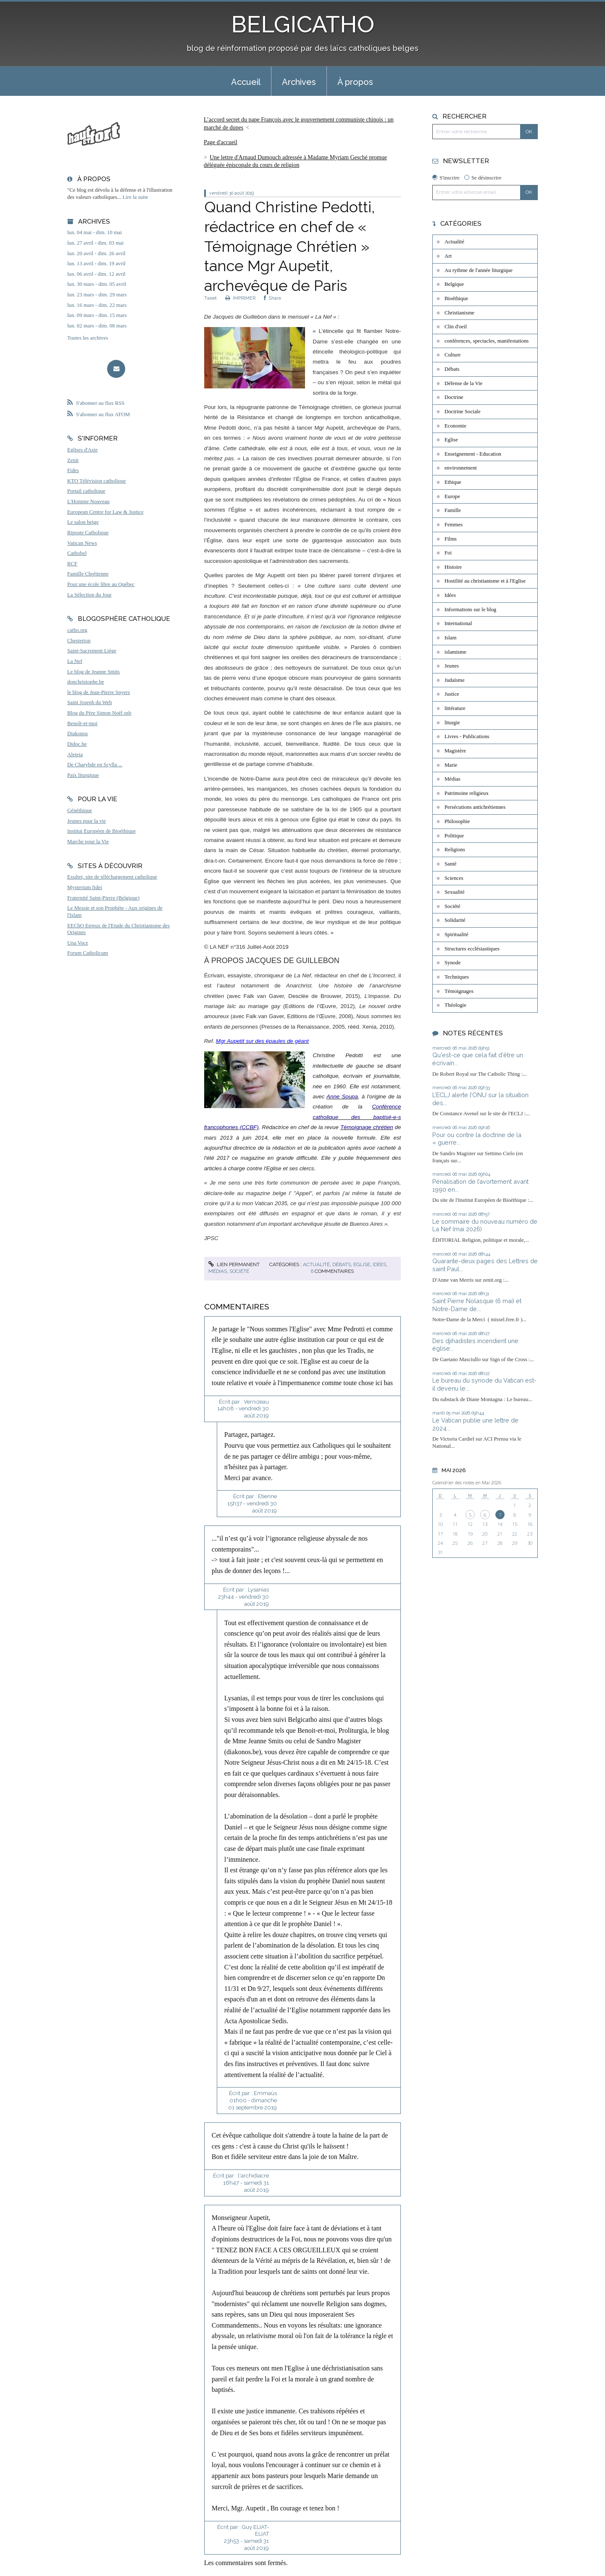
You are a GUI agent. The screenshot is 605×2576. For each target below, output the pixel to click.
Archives (299, 82)
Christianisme (459, 313)
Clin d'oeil (456, 327)
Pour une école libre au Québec (100, 584)
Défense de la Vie (463, 383)
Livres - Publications (467, 736)
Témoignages (459, 991)
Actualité (316, 1264)
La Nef (74, 661)
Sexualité (455, 892)
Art (448, 256)
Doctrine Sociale (463, 411)
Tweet (210, 298)
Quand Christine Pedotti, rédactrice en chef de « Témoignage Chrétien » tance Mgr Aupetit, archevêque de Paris (289, 246)
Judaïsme (455, 680)
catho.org (77, 630)
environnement (461, 468)
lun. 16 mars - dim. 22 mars (96, 305)
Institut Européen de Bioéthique (101, 831)
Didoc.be (77, 744)
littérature (455, 708)
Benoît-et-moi (82, 723)
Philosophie (457, 821)
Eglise (361, 1264)
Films (451, 539)
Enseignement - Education (473, 454)
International (458, 623)
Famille (453, 510)
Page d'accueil (220, 142)
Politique (454, 836)
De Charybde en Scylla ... (94, 765)
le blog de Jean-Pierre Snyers (98, 692)
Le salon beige (83, 522)
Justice (452, 694)
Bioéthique (456, 298)
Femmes (454, 525)
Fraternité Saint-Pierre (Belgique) (103, 898)
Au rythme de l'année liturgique (479, 270)
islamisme (455, 652)
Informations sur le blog (470, 609)
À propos (355, 82)
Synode (452, 963)
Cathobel (77, 553)
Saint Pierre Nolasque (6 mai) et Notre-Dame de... (476, 1304)
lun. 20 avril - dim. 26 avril (96, 253)
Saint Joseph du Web (89, 702)
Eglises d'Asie (82, 450)
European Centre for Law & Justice (105, 512)
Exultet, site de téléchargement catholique (112, 877)
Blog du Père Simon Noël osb (99, 713)
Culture (452, 355)
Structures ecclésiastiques (472, 949)
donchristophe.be (85, 682)
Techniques (457, 977)
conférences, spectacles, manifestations (487, 341)
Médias (217, 1271)
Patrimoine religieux (467, 793)
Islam (450, 638)
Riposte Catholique (87, 533)
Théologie (455, 1005)
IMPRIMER (240, 298)
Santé (450, 864)
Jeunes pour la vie (86, 821)
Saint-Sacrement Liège (91, 651)
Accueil (245, 82)
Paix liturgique (83, 775)
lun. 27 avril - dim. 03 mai (95, 243)
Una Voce (77, 943)
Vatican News (82, 543)
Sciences (454, 878)
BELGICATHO (302, 24)
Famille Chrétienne (87, 574)
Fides (73, 470)
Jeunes (452, 666)
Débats (341, 1264)
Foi (448, 553)
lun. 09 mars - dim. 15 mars (96, 315)
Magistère (455, 751)
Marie (451, 765)
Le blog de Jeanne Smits (93, 672)
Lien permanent (234, 1264)
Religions (455, 850)
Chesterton (78, 641)
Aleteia (75, 754)
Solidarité (455, 920)
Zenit (73, 460)
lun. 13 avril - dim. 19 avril (96, 264)
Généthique (79, 810)
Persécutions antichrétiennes (475, 807)
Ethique (453, 482)
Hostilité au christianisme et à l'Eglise (485, 581)
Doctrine (454, 397)
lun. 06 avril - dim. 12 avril (96, 274)
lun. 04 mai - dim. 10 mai (94, 232)
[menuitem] (246, 81)
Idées (379, 1264)
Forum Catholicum (87, 953)
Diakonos (77, 733)
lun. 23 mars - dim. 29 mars (96, 295)
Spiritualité (456, 934)
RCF (72, 564)
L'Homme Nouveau (88, 501)
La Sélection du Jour (89, 595)
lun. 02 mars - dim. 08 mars (96, 326)
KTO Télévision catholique (96, 481)
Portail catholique (86, 491)
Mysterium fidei (84, 887)
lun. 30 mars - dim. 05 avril (96, 284)
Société (239, 1271)
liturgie (452, 723)
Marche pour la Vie (88, 842)
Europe (452, 496)
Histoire (453, 567)
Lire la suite (135, 197)
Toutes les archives (87, 338)
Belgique (454, 284)
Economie (455, 426)
